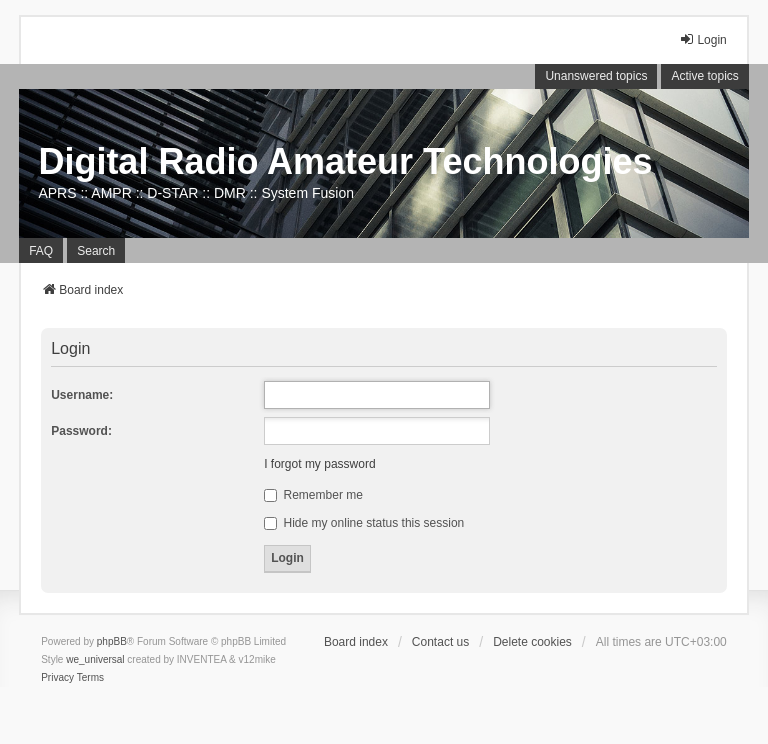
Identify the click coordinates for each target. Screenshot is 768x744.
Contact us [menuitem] (440, 642)
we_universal (95, 659)
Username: (82, 395)
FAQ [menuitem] (41, 251)
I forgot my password (319, 464)
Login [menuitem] (702, 39)
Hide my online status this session (364, 523)
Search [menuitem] (96, 251)
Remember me (313, 495)
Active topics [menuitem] (704, 76)
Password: (81, 431)
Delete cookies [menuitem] (532, 642)
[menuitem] (57, 678)
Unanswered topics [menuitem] (596, 76)
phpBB (112, 641)
